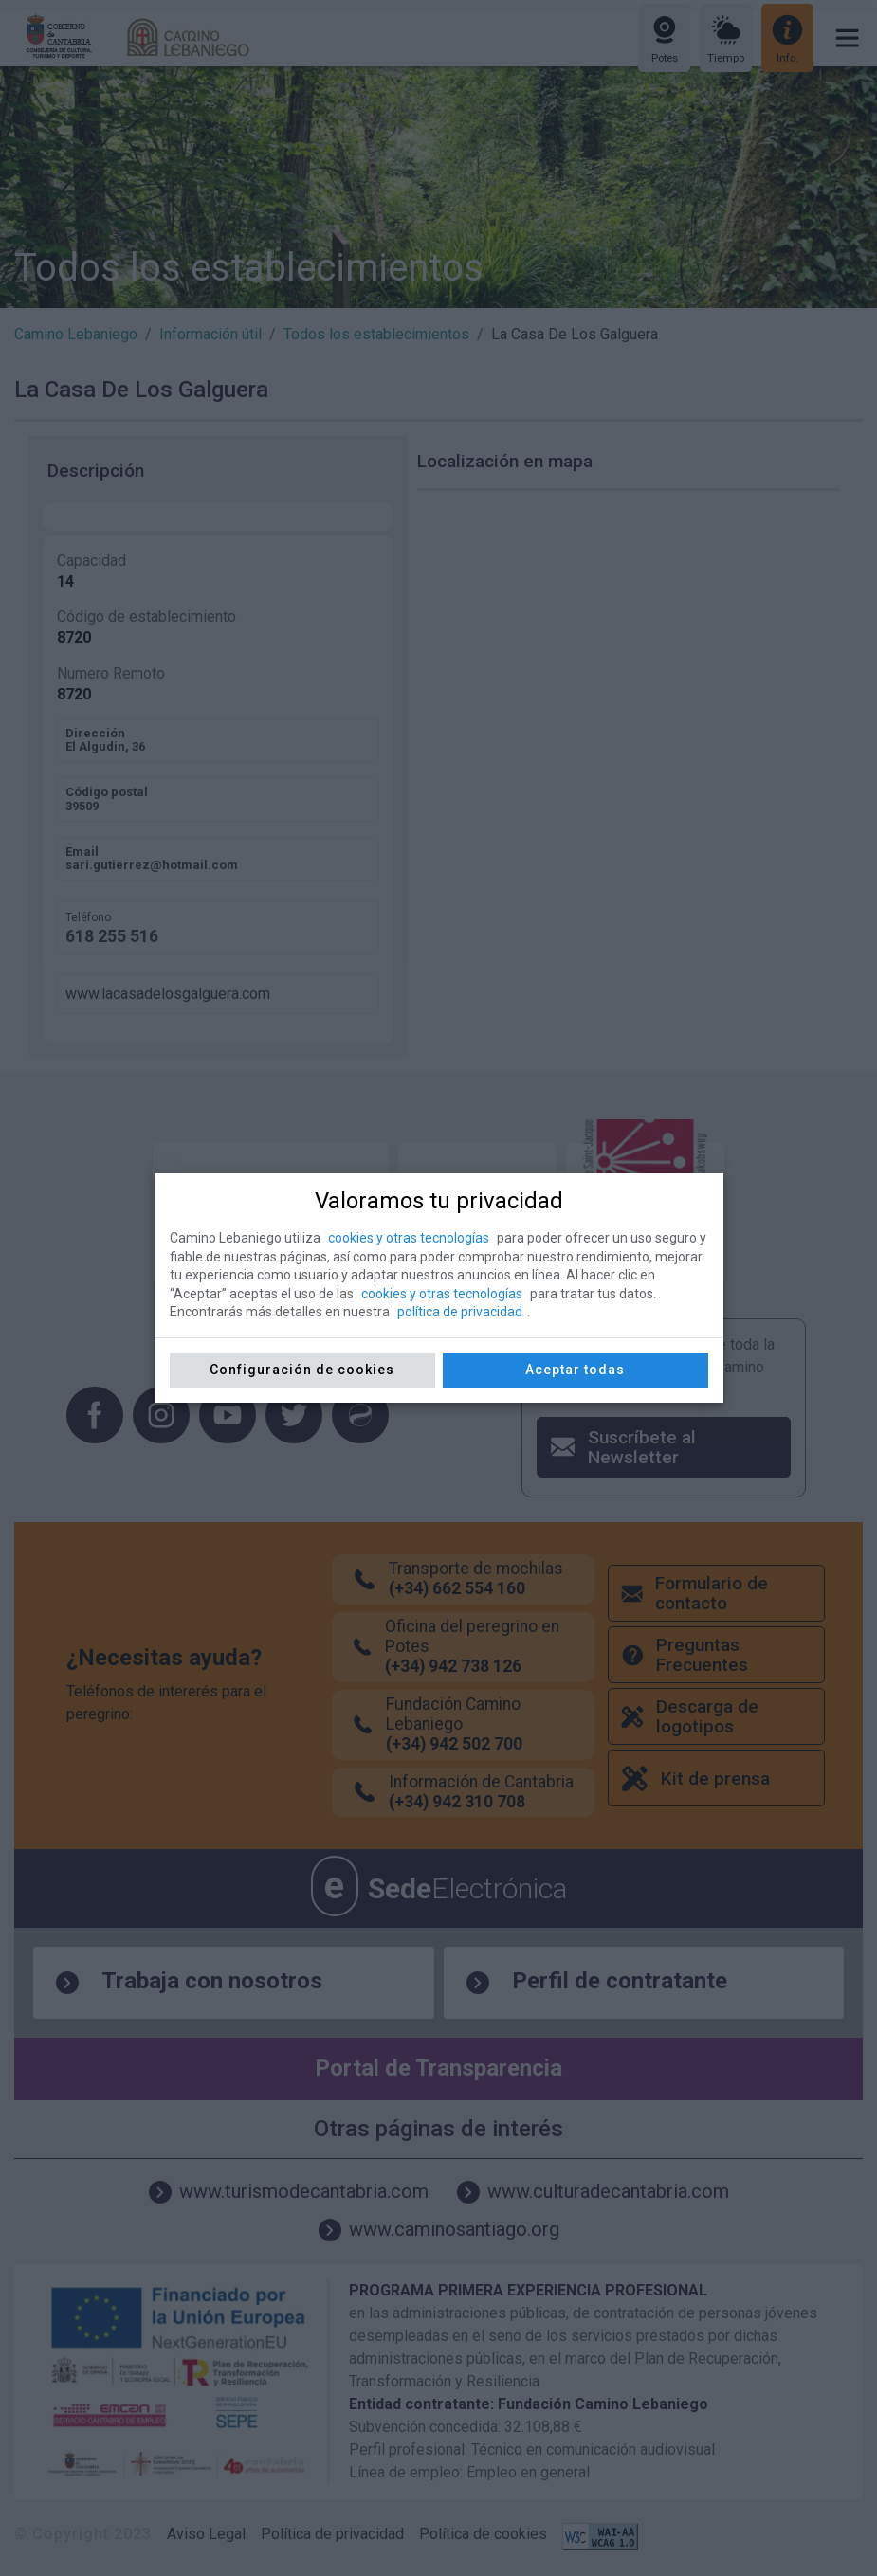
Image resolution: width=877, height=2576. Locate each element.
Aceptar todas (575, 1369)
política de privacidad (459, 1311)
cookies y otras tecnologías (408, 1237)
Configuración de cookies (302, 1369)
